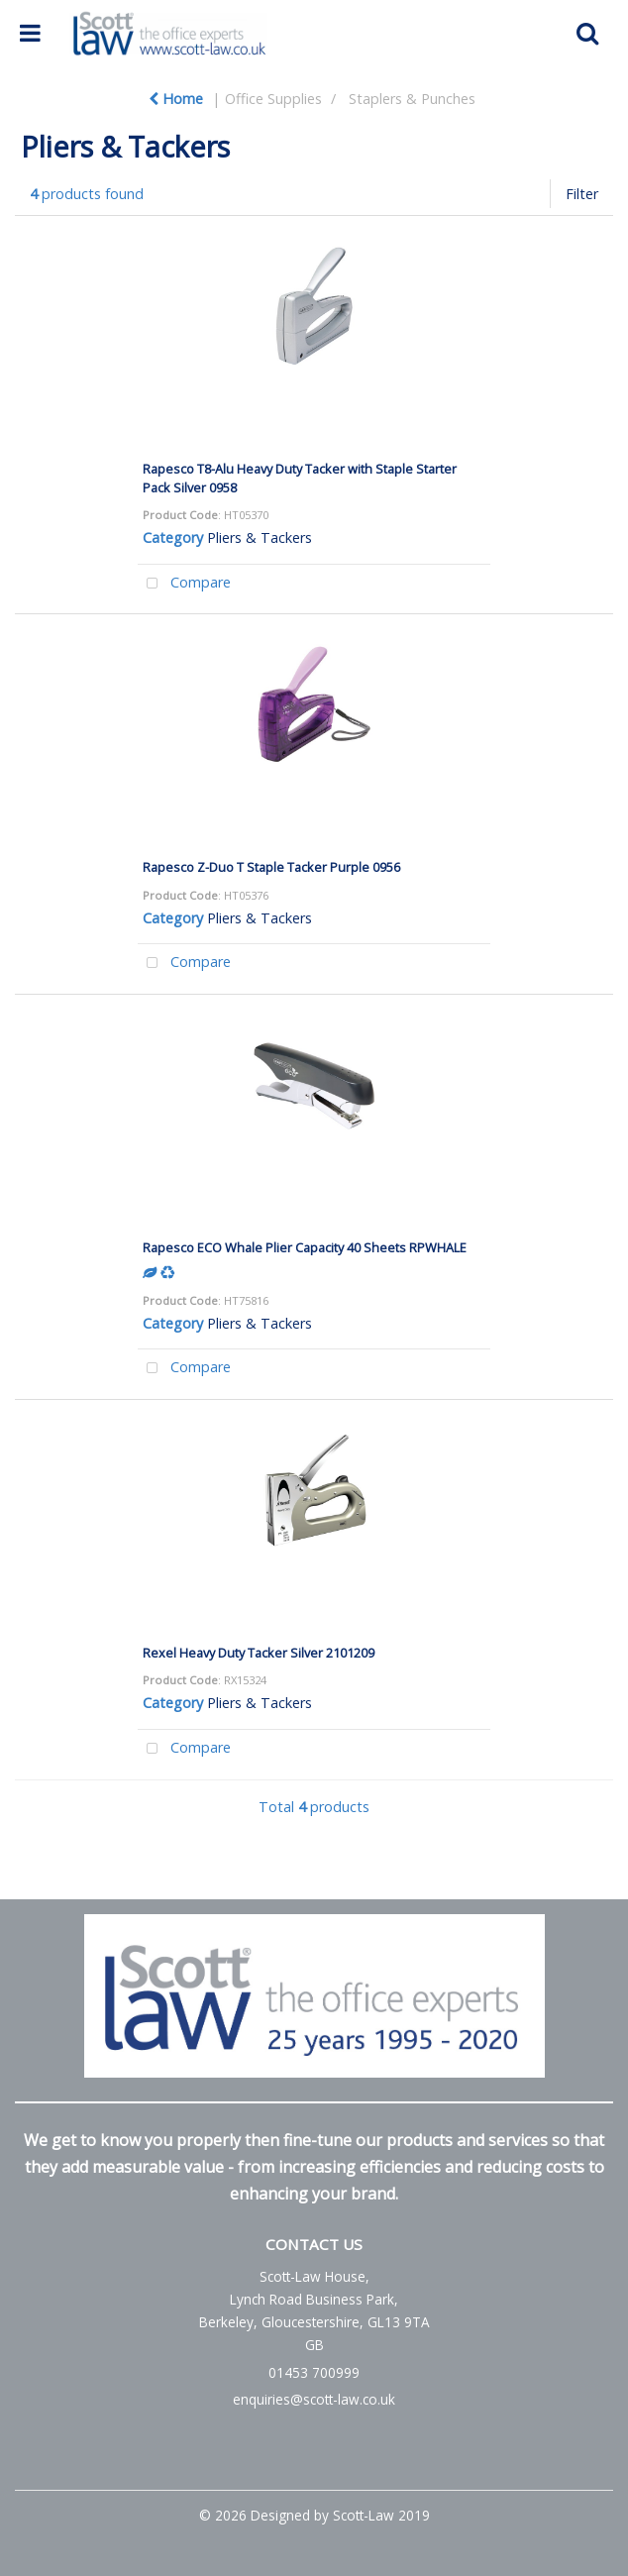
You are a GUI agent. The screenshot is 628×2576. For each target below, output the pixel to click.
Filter (582, 193)
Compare (184, 584)
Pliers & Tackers (259, 537)
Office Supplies (273, 98)
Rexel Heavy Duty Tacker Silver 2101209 (258, 1653)
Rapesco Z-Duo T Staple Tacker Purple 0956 (271, 867)
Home (176, 98)
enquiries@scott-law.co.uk (314, 2399)
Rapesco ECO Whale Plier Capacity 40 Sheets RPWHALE (305, 1247)
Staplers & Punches (412, 98)
